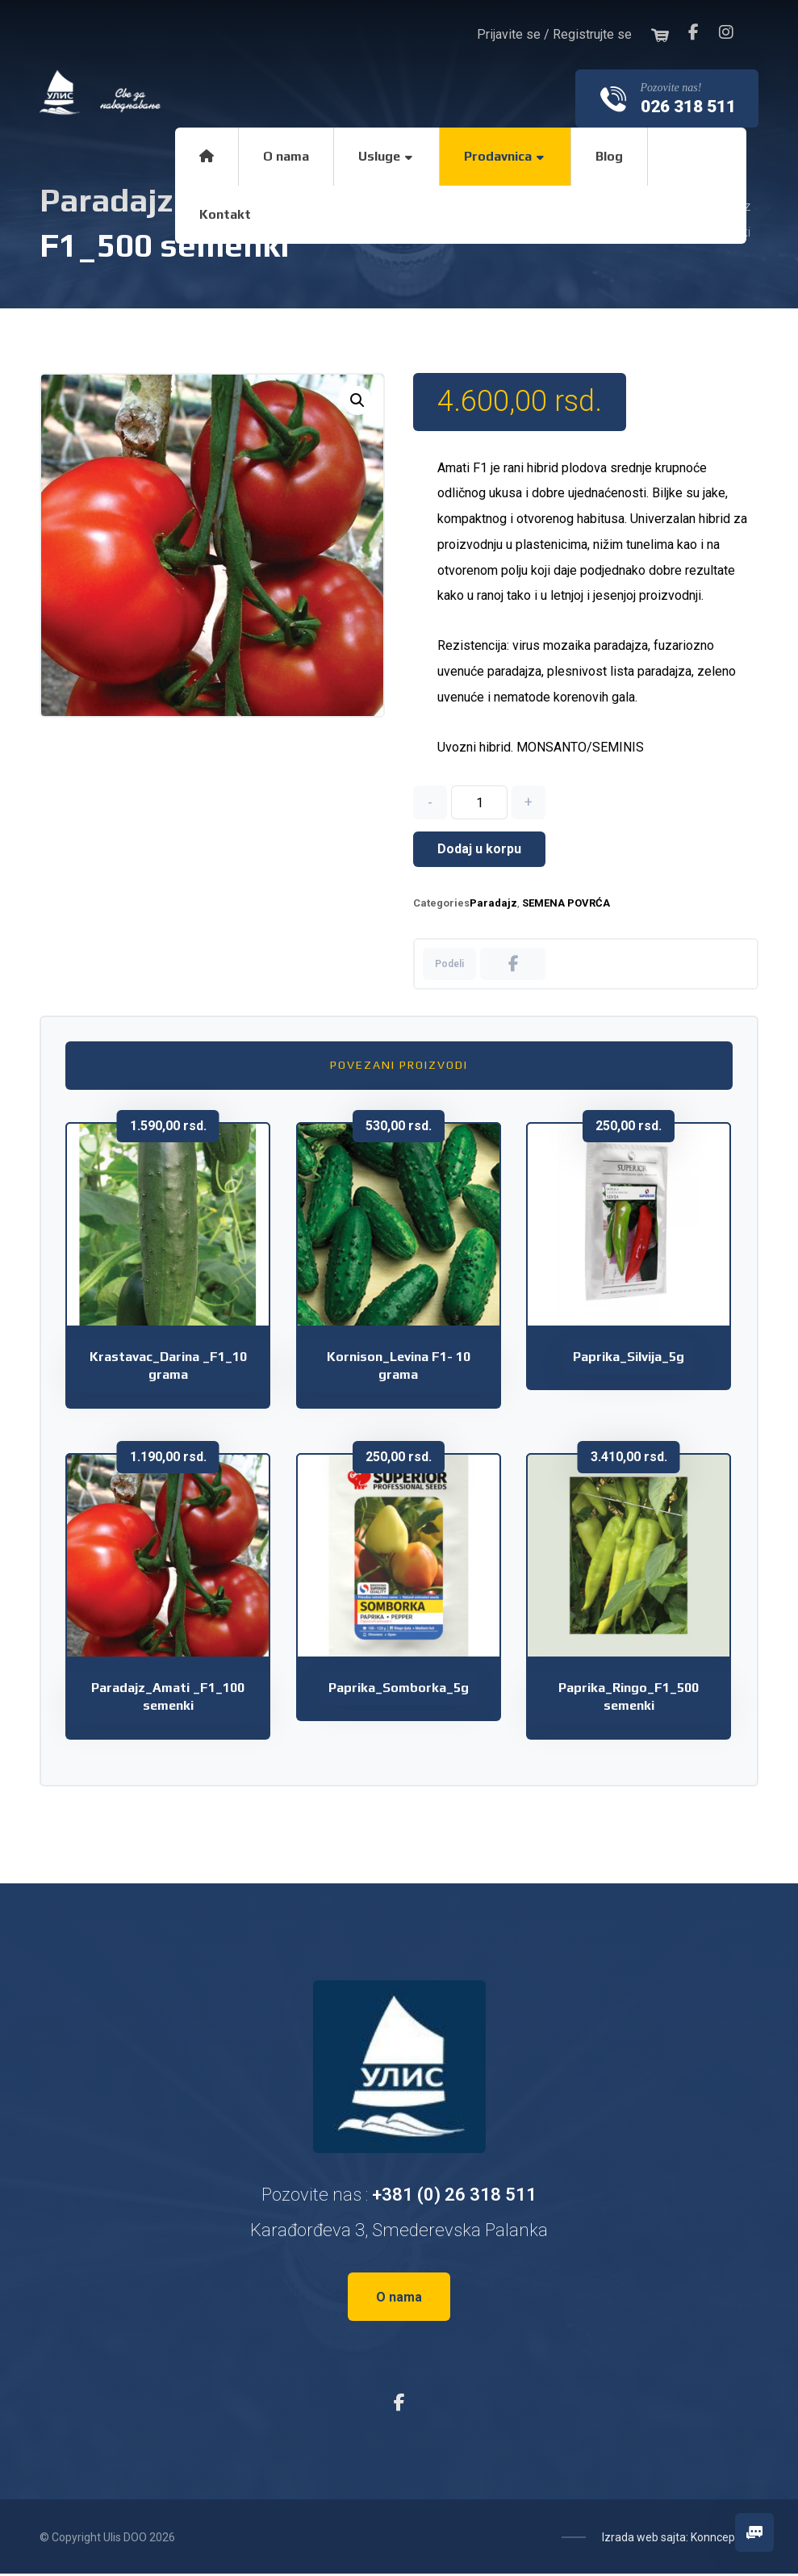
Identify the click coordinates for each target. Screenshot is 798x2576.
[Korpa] (660, 33)
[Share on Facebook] (512, 966)
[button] (357, 400)
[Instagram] (726, 32)
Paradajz (493, 905)
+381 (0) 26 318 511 (454, 2196)
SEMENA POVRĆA (566, 905)
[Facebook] (694, 32)
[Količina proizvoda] (479, 805)
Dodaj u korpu (479, 851)
